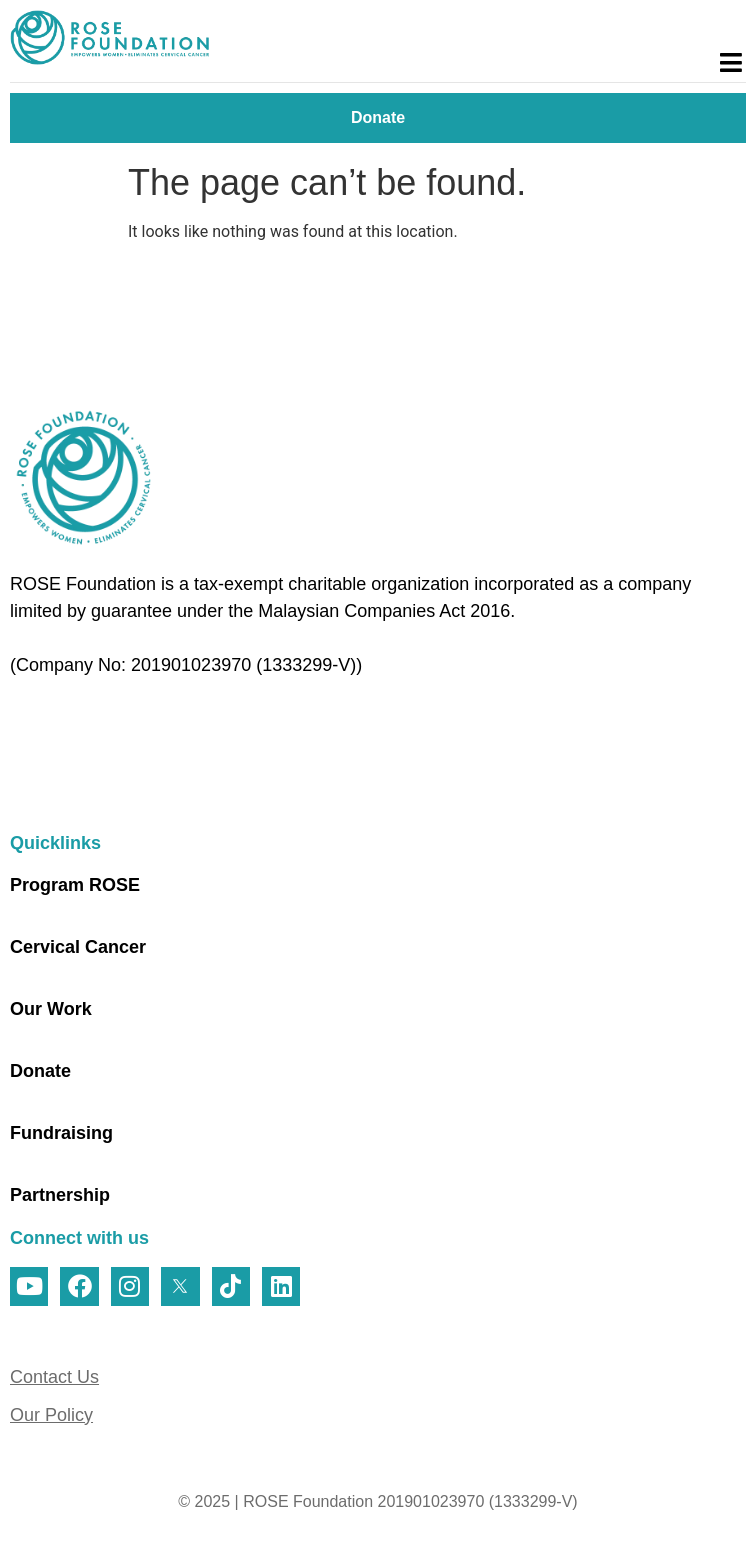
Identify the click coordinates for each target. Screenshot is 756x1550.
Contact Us (54, 1377)
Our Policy (51, 1415)
